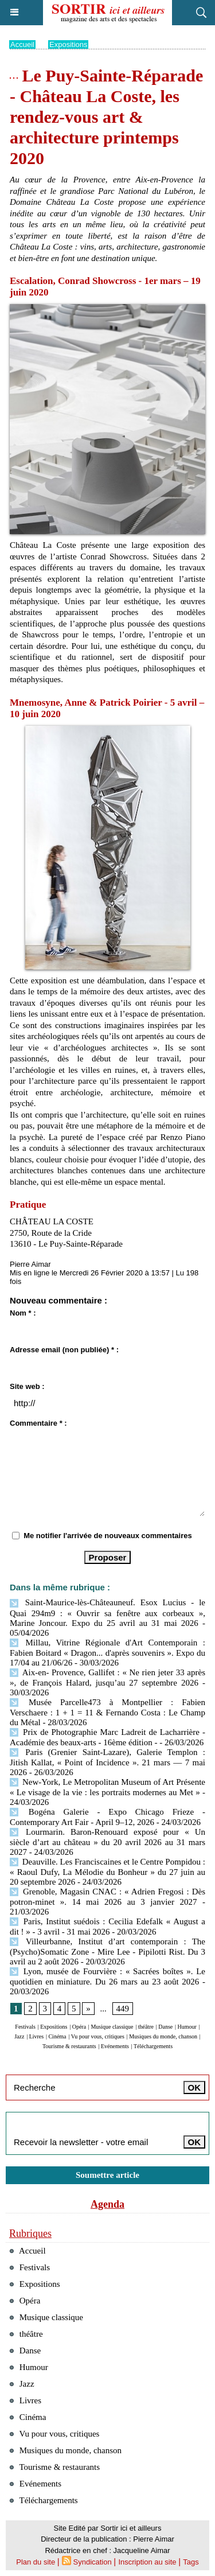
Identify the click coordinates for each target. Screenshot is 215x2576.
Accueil (22, 44)
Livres (36, 2036)
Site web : (27, 1386)
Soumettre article (107, 2175)
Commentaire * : (38, 1423)
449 (123, 2008)
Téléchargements (153, 2046)
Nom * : (23, 1313)
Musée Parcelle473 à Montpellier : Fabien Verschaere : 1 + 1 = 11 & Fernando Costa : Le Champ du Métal (107, 1712)
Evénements (115, 2046)
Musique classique (112, 2027)
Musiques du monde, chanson (163, 2036)
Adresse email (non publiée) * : (64, 1349)
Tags (190, 2562)
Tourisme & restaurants (69, 2046)
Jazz (19, 2036)
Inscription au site (147, 2562)
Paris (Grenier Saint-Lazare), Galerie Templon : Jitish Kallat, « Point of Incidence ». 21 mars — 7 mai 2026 (107, 1762)
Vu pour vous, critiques (97, 2036)
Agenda (107, 2204)
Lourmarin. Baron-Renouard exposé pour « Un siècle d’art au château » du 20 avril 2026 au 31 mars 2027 (107, 1842)
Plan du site (35, 2562)
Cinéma (57, 2036)
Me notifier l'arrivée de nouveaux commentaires (108, 1535)
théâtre (146, 2027)
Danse (165, 2027)
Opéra (79, 2027)
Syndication (92, 2562)
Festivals (25, 2027)
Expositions (68, 44)
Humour (187, 2027)
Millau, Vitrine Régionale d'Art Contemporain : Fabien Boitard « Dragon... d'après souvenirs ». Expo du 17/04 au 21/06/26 (107, 1652)
